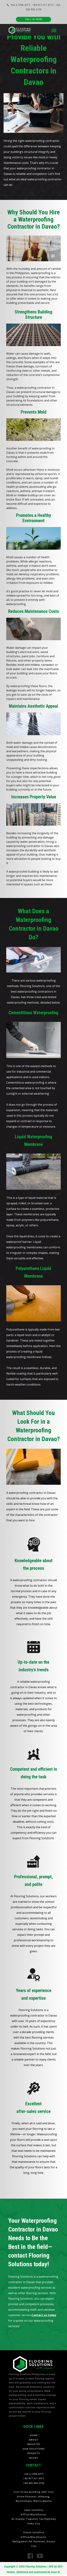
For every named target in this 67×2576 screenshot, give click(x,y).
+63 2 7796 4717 (18, 5)
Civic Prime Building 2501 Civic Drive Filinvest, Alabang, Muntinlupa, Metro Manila (34, 2496)
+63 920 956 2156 (33, 2483)
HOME (34, 2435)
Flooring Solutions (35, 2566)
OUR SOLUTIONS (34, 2448)
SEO (50, 2566)
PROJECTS (33, 2453)
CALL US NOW (33, 19)
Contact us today (43, 2315)
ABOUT (33, 2439)
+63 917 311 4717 (42, 5)
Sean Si (55, 2572)
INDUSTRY (33, 2444)
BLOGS (33, 2457)
